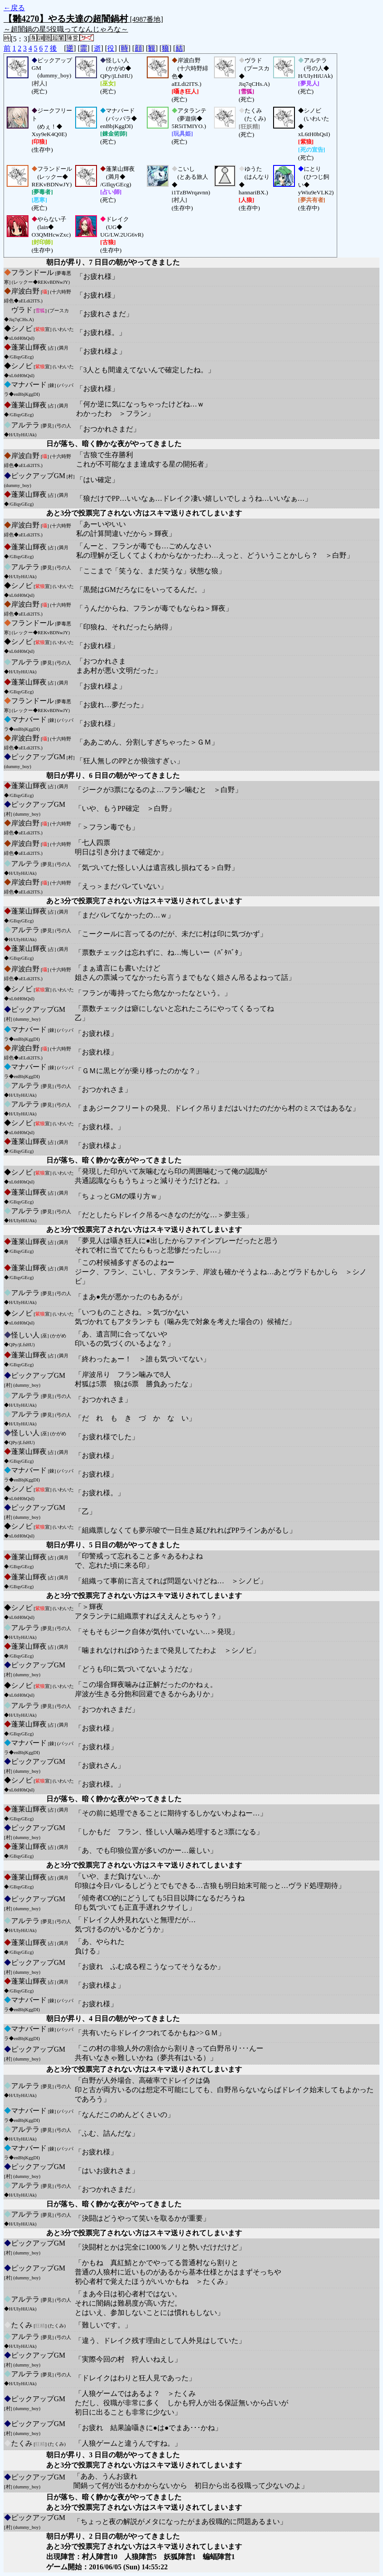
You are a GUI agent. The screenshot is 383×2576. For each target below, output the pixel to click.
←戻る (14, 8)
